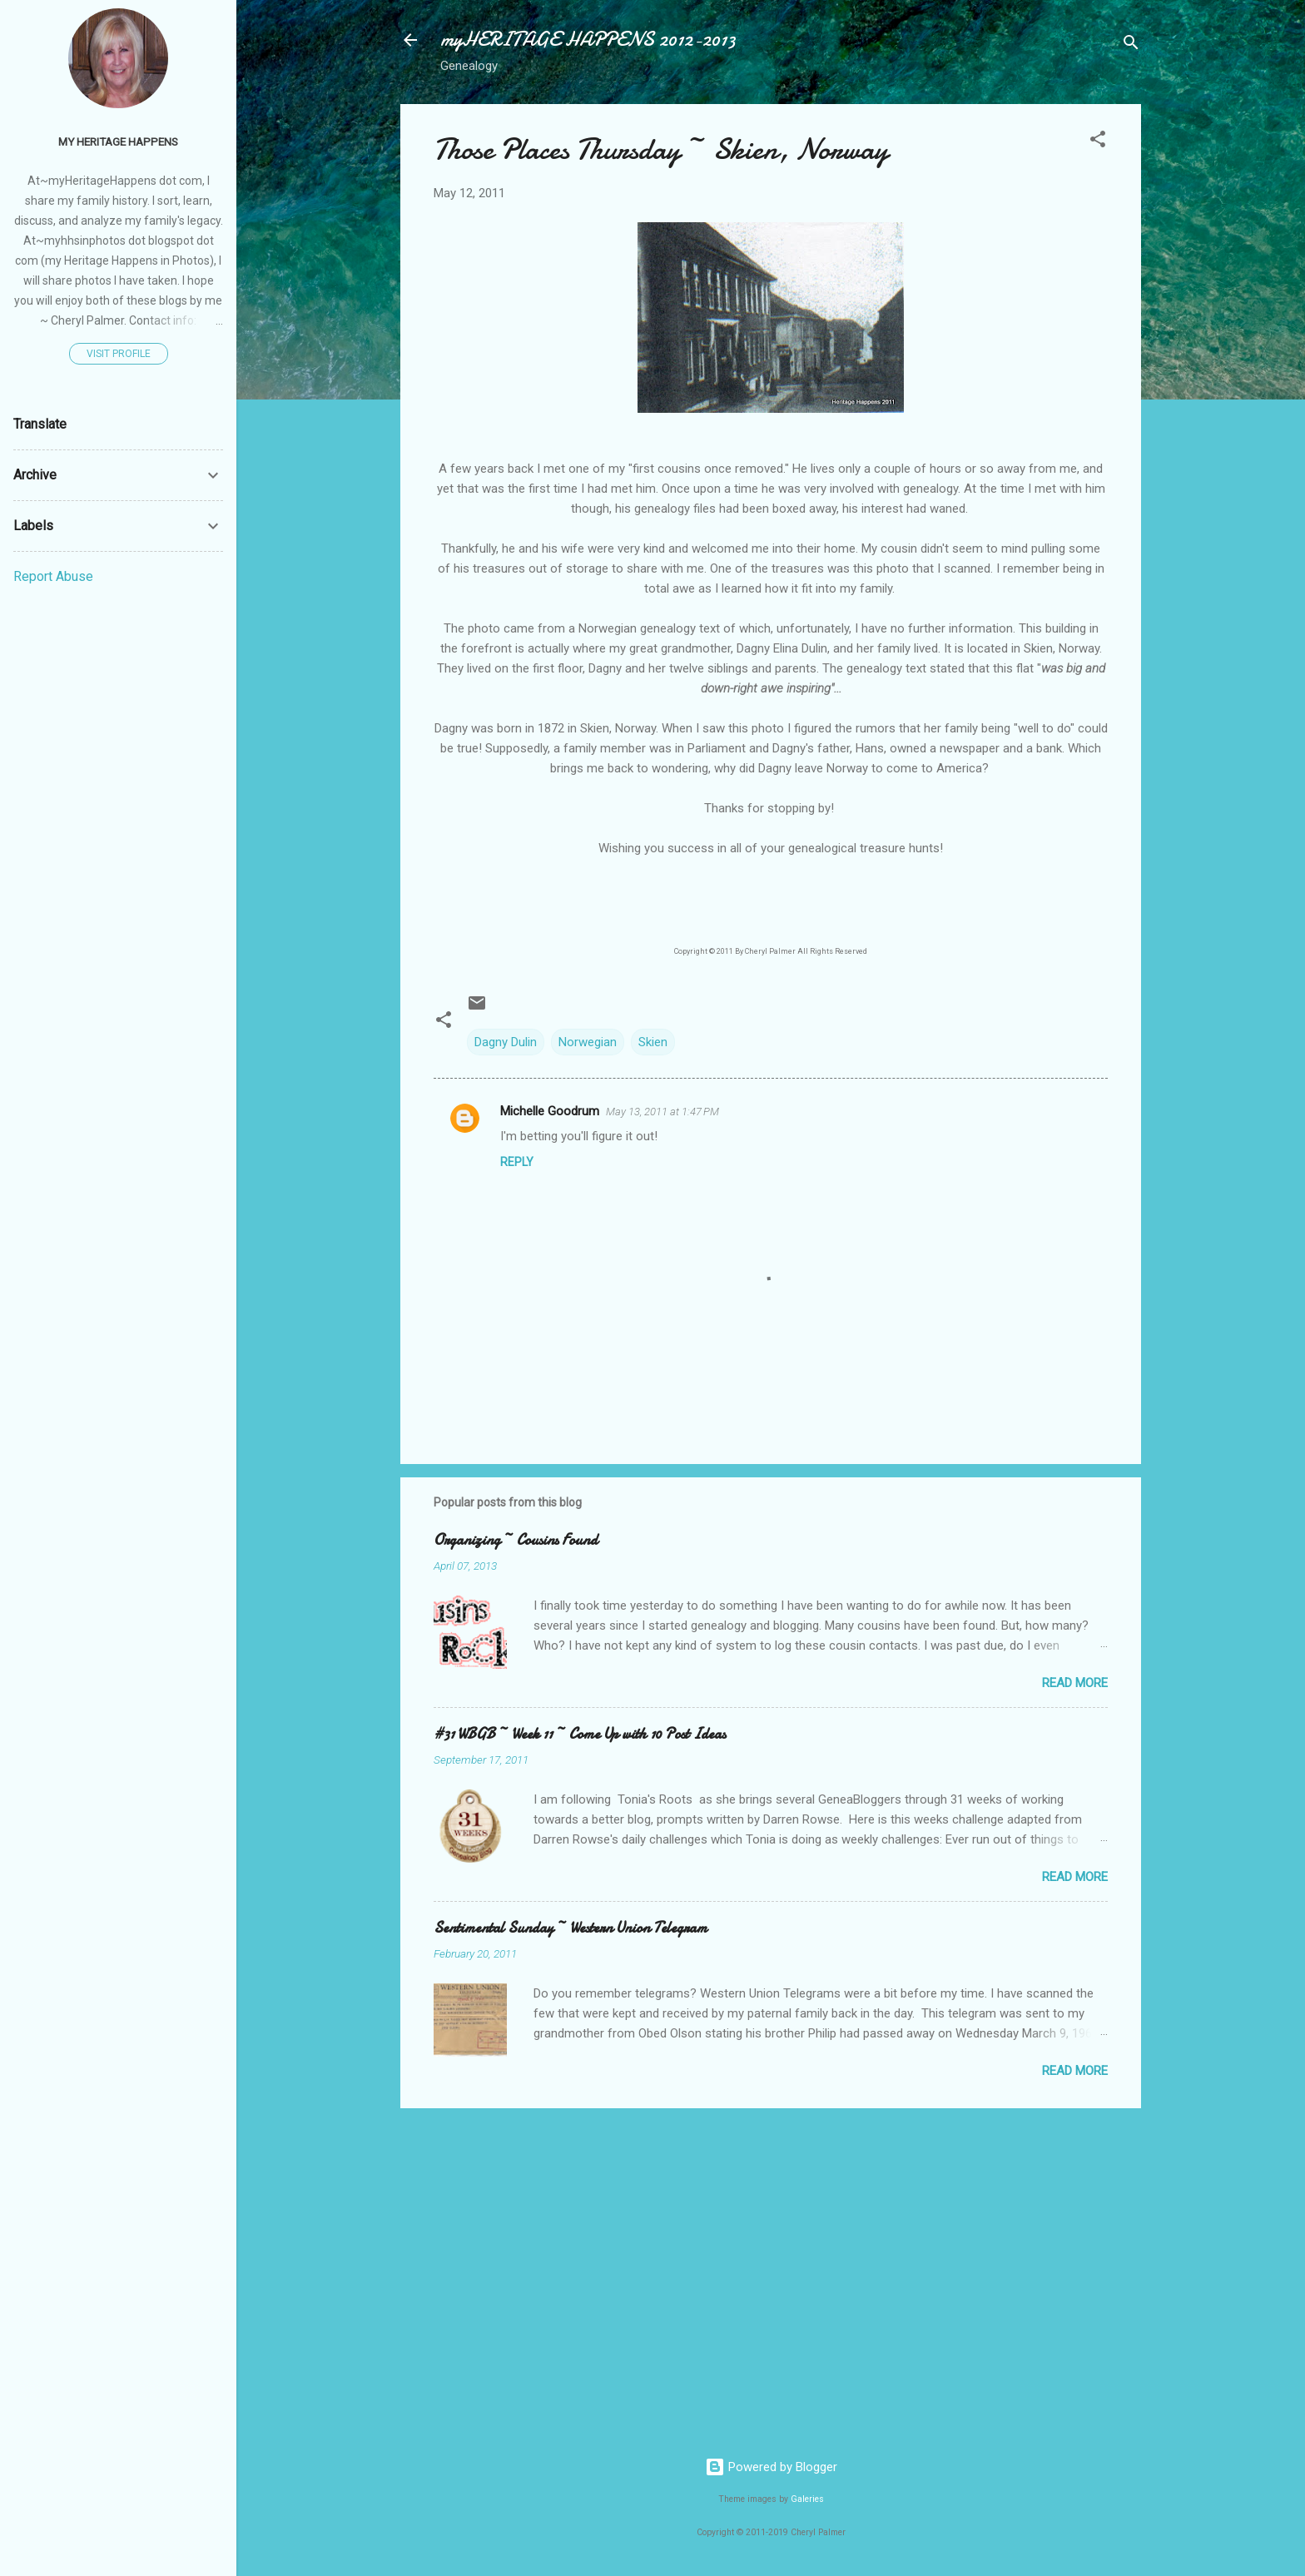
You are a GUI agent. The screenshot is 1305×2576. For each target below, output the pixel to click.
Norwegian (587, 1042)
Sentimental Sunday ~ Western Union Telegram (570, 1928)
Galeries (807, 2499)
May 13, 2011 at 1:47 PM (662, 1111)
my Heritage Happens (118, 141)
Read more (1075, 1682)
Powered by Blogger (771, 2466)
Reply (516, 1162)
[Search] (1131, 45)
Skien (652, 1042)
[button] (1098, 142)
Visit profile (119, 354)
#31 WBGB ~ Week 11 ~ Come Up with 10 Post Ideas (580, 1734)
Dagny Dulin (505, 1042)
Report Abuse (53, 576)
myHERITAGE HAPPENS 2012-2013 (588, 39)
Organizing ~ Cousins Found (516, 1540)
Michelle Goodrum (549, 1111)
